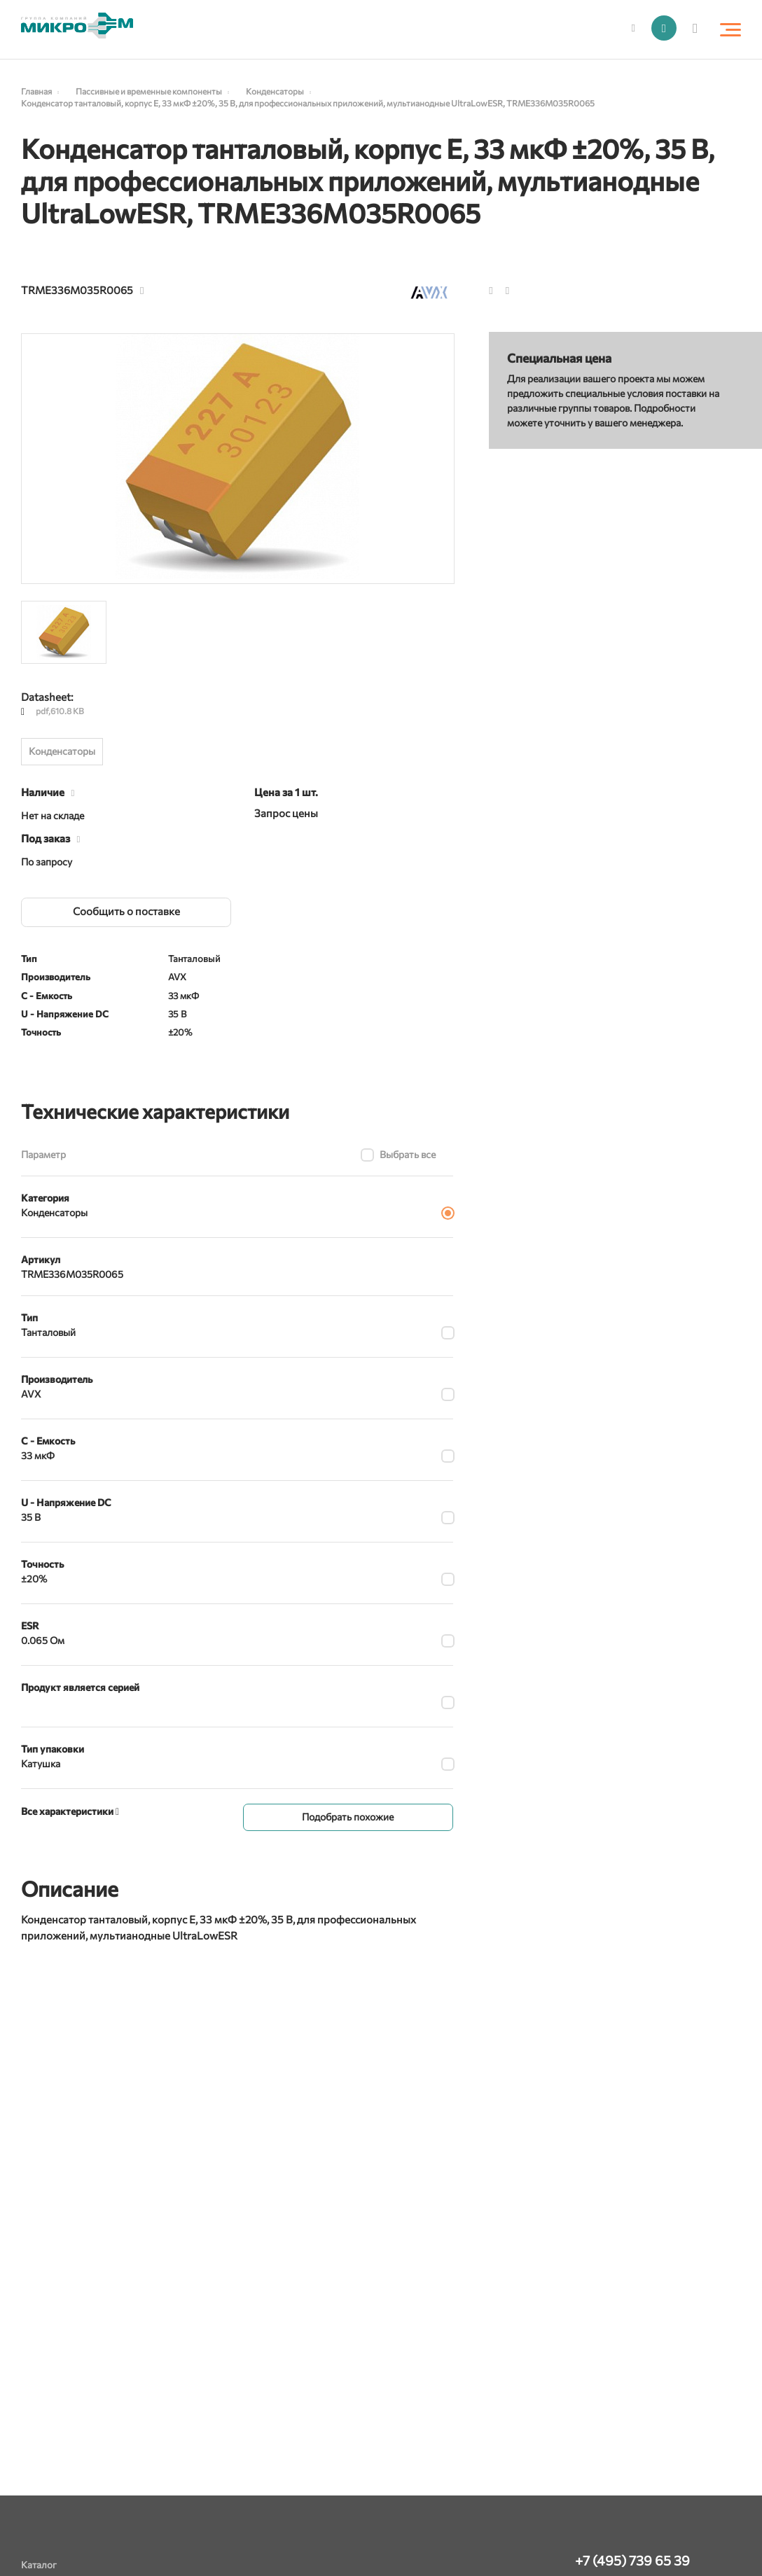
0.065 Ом (42, 1640)
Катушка (40, 1763)
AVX (31, 1394)
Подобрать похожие (348, 1816)
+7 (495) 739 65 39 (632, 2560)
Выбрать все (408, 1154)
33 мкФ (38, 1455)
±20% (34, 1579)
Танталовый (48, 1332)
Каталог (39, 2564)
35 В (31, 1517)
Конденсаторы (62, 751)
